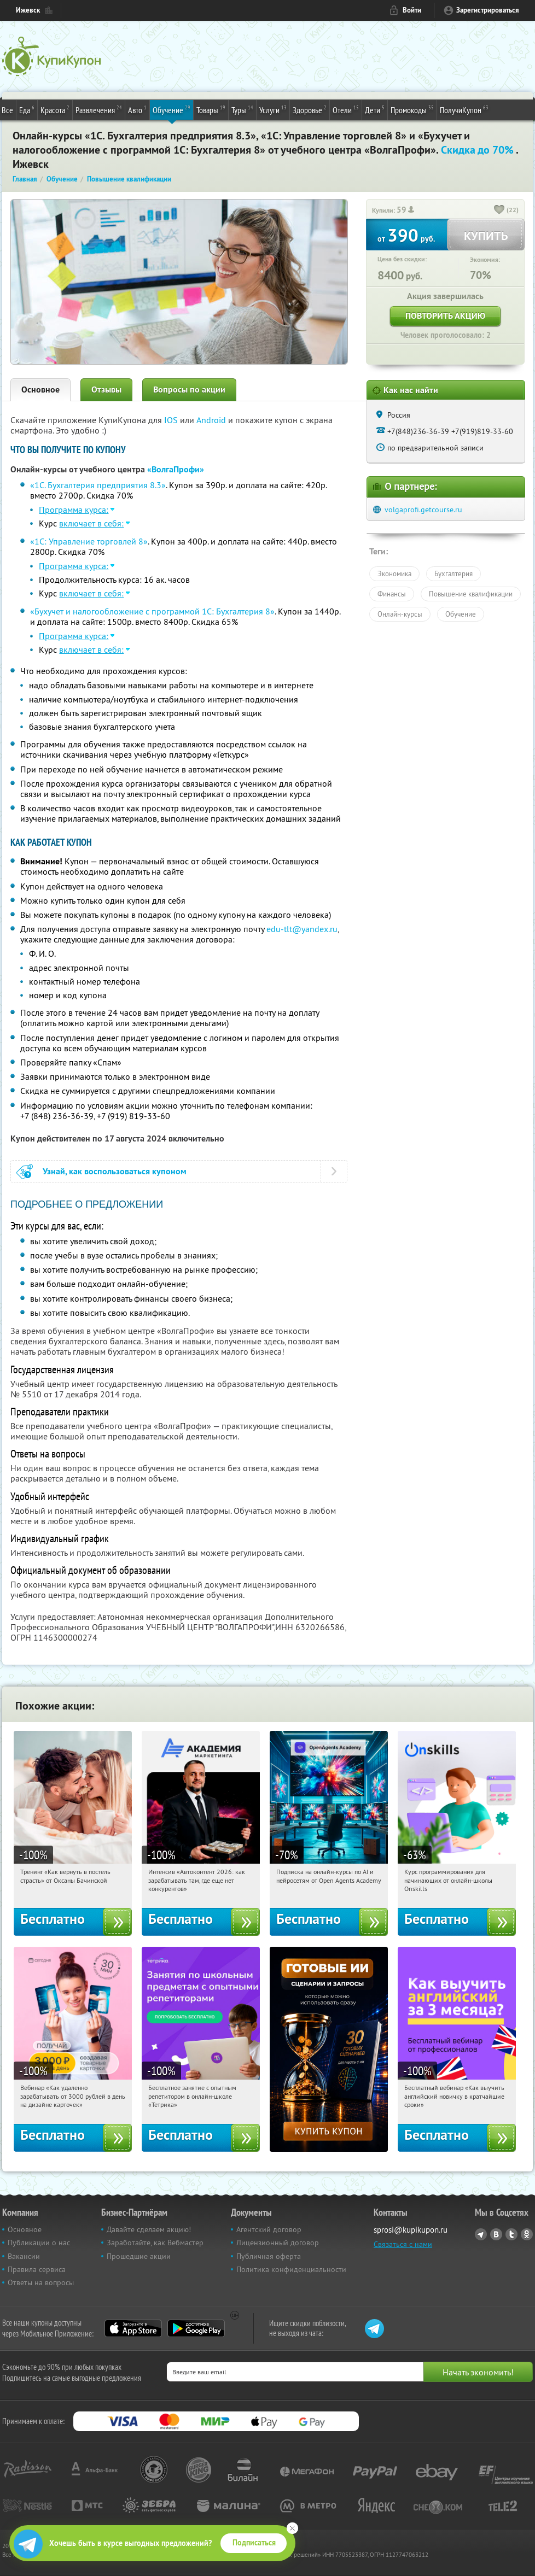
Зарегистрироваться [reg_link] (487, 10)
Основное (40, 389)
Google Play (196, 2328)
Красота (54, 109)
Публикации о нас (39, 2242)
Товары (210, 109)
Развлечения (98, 109)
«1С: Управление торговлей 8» (89, 541)
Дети (375, 109)
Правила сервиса (37, 2269)
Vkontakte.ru (496, 2234)
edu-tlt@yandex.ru (302, 928)
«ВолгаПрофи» (175, 469)
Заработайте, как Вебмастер (155, 2242)
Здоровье (310, 109)
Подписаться (254, 2543)
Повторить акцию (445, 315)
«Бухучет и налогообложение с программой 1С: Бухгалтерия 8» (152, 611)
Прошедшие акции (139, 2256)
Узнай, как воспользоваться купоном (115, 1171)
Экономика (394, 573)
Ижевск (28, 10)
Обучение (171, 109)
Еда (26, 109)
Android (212, 419)
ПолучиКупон (464, 109)
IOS (172, 419)
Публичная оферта (268, 2256)
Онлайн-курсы (399, 614)
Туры (242, 109)
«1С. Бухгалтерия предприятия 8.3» (98, 484)
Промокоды (412, 109)
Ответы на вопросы (41, 2282)
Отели (346, 109)
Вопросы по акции (189, 389)
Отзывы (106, 389)
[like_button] (499, 210)
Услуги (273, 109)
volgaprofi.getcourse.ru (423, 509)
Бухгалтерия (453, 573)
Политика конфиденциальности (291, 2269)
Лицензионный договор (277, 2242)
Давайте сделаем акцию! (149, 2229)
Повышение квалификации (471, 593)
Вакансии (24, 2256)
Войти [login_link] (412, 10)
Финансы (391, 593)
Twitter (511, 2234)
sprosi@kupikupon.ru (410, 2229)
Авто (137, 109)
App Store (133, 2328)
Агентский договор (268, 2229)
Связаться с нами (403, 2244)
